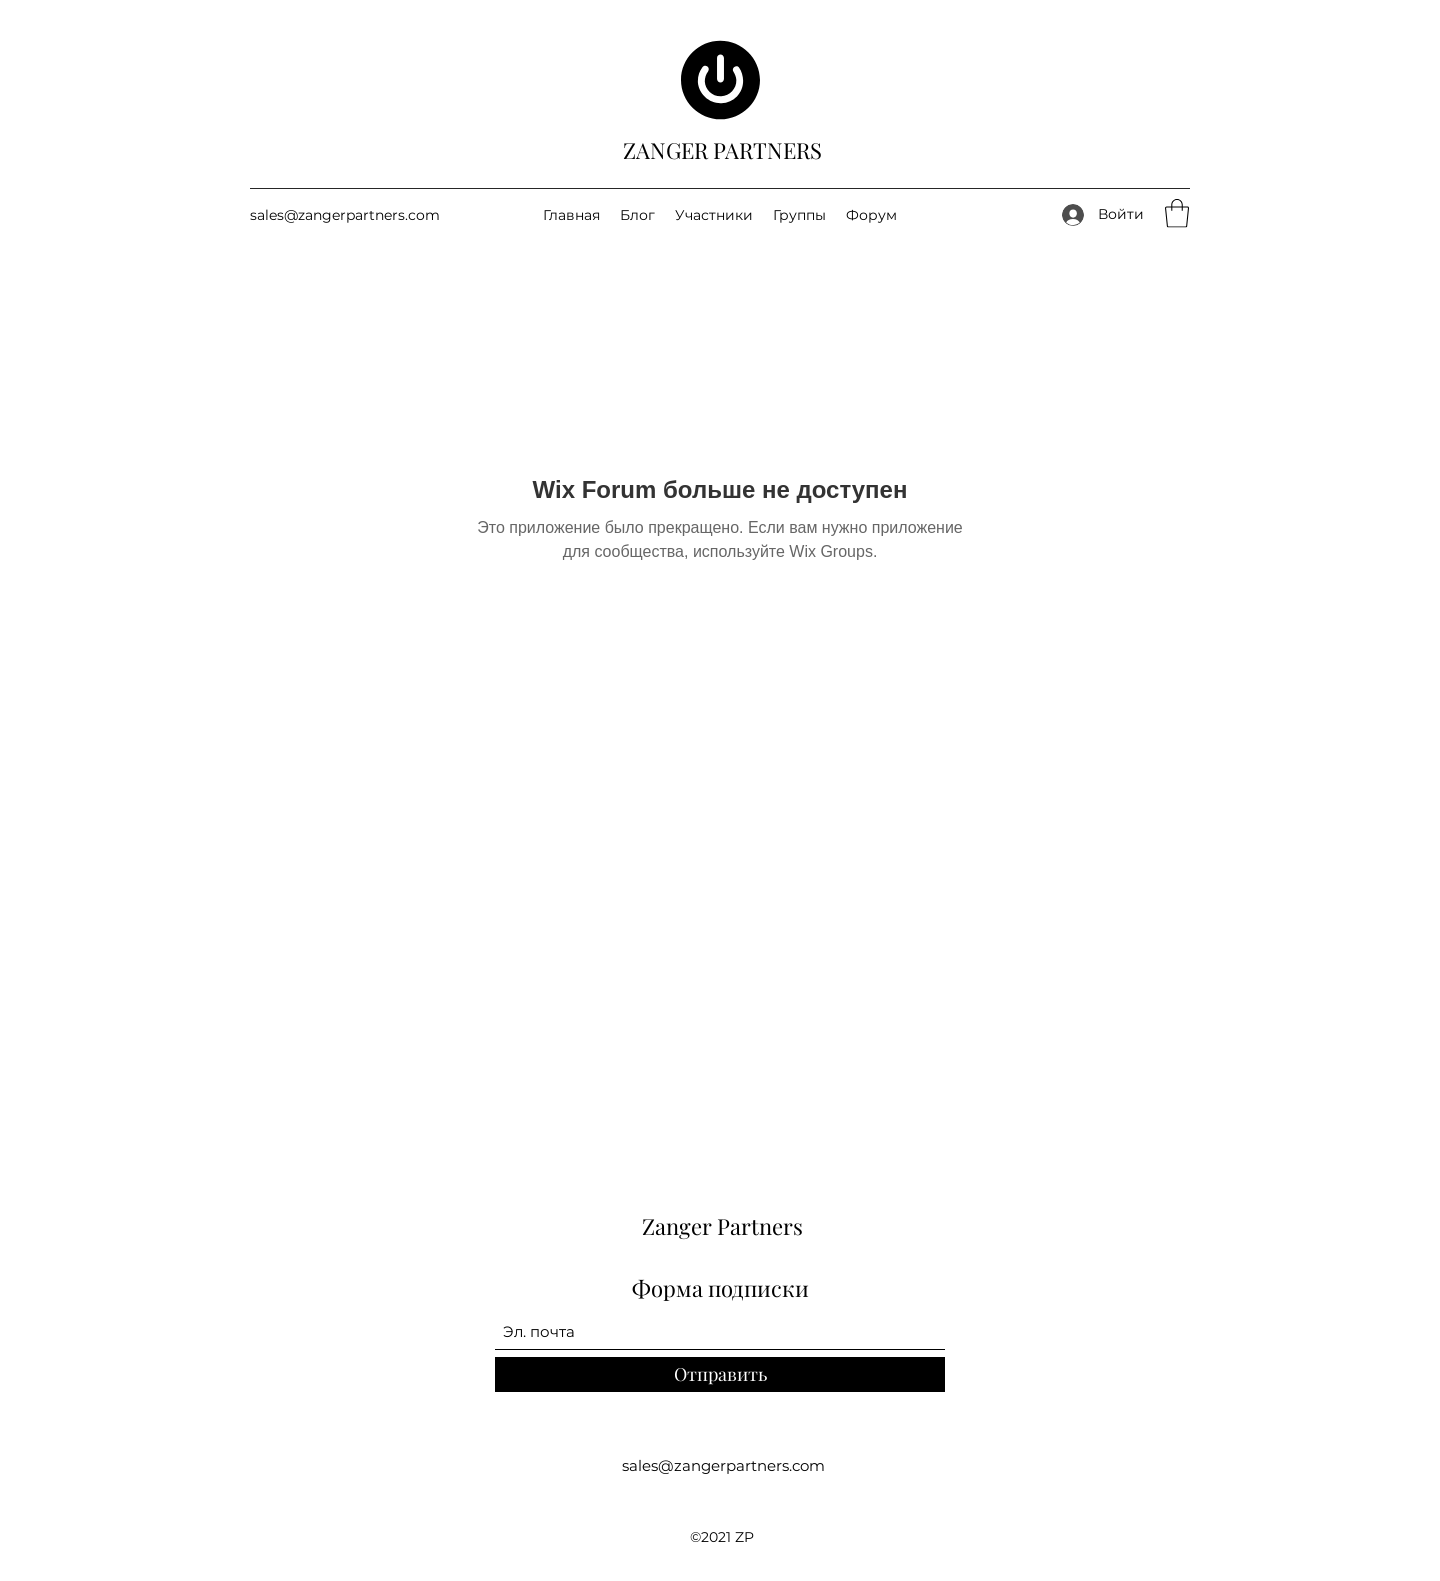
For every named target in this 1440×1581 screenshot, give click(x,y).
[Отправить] (720, 1374)
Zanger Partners (722, 1226)
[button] (1177, 213)
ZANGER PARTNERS (722, 150)
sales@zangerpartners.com (345, 215)
